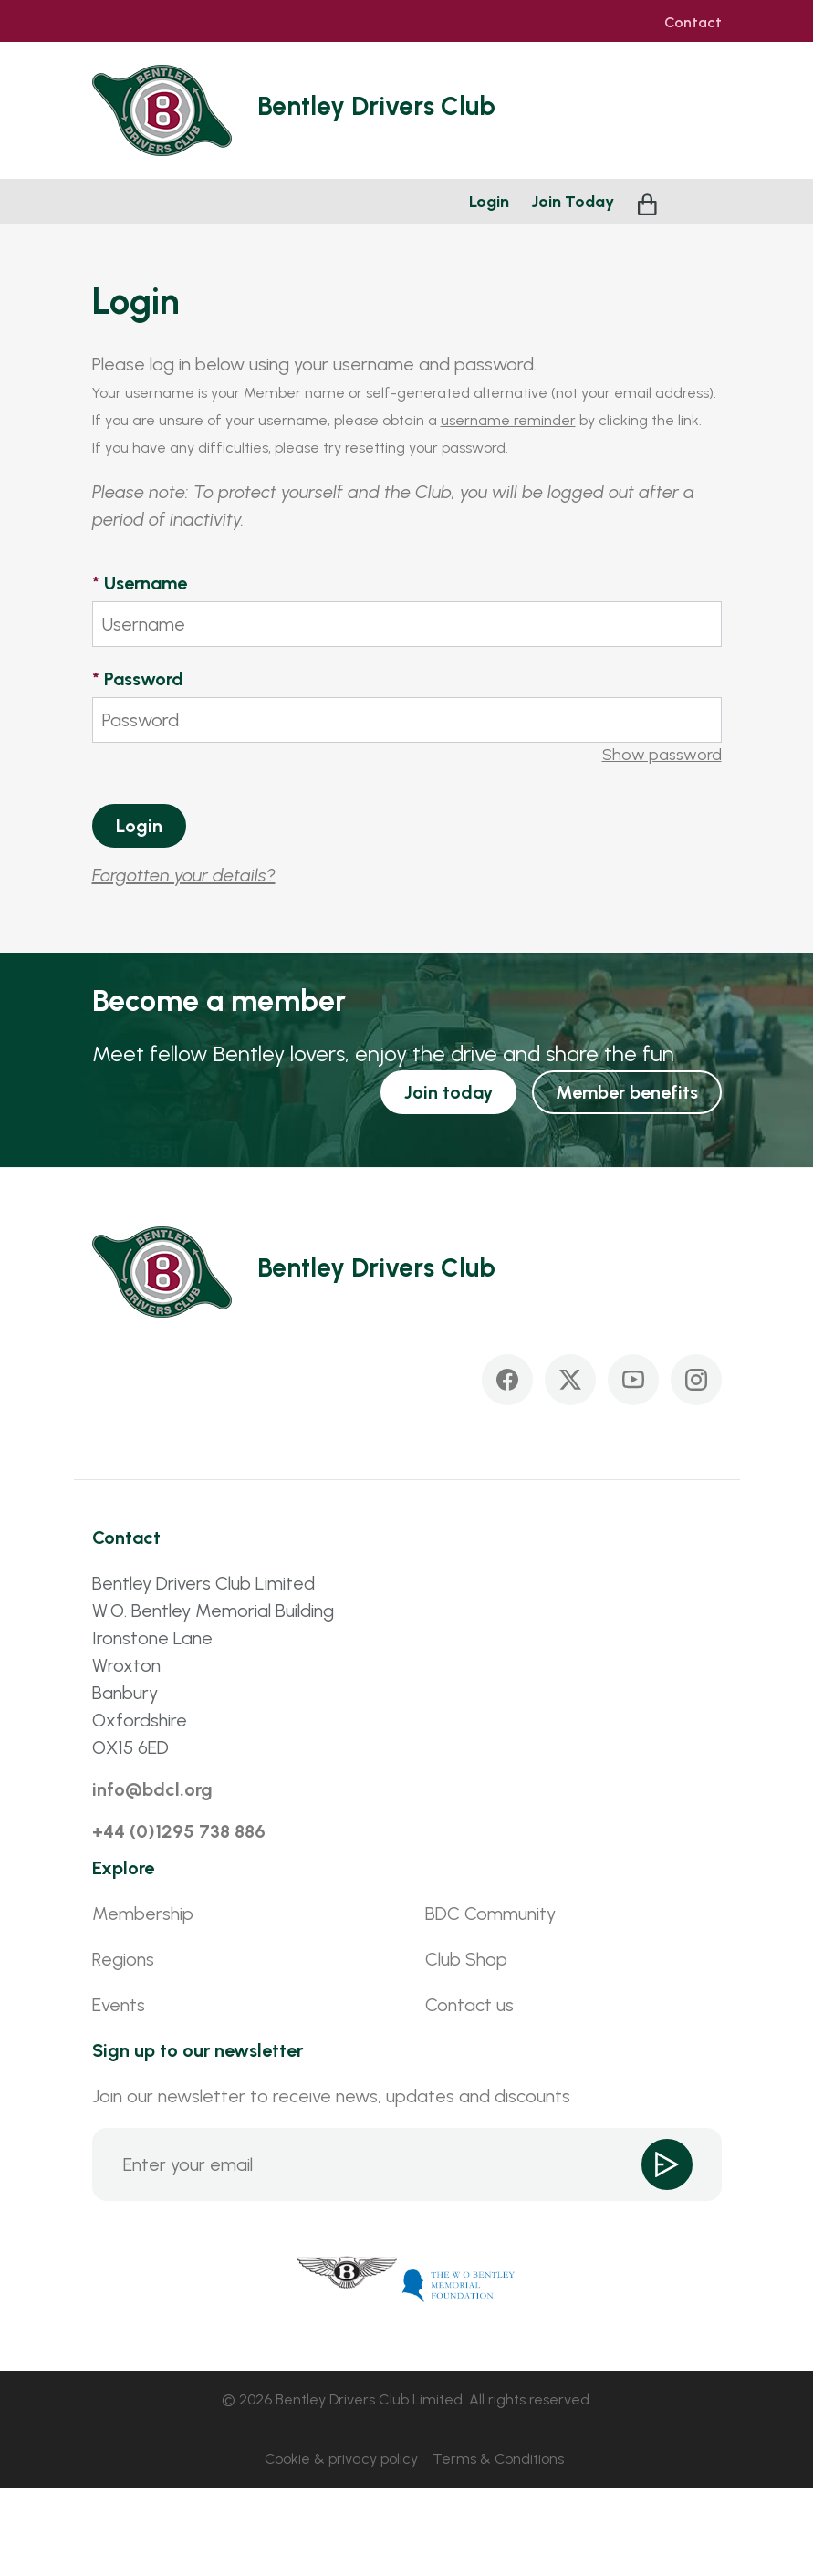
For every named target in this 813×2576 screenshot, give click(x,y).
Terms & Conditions (498, 2458)
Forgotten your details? (184, 875)
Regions (123, 1959)
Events (118, 2005)
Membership (142, 1913)
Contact (693, 23)
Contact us (469, 2005)
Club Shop (466, 1959)
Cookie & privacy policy (341, 2458)
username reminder (508, 420)
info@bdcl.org (152, 1789)
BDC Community (490, 1913)
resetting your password (425, 447)
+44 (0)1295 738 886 (179, 1831)
